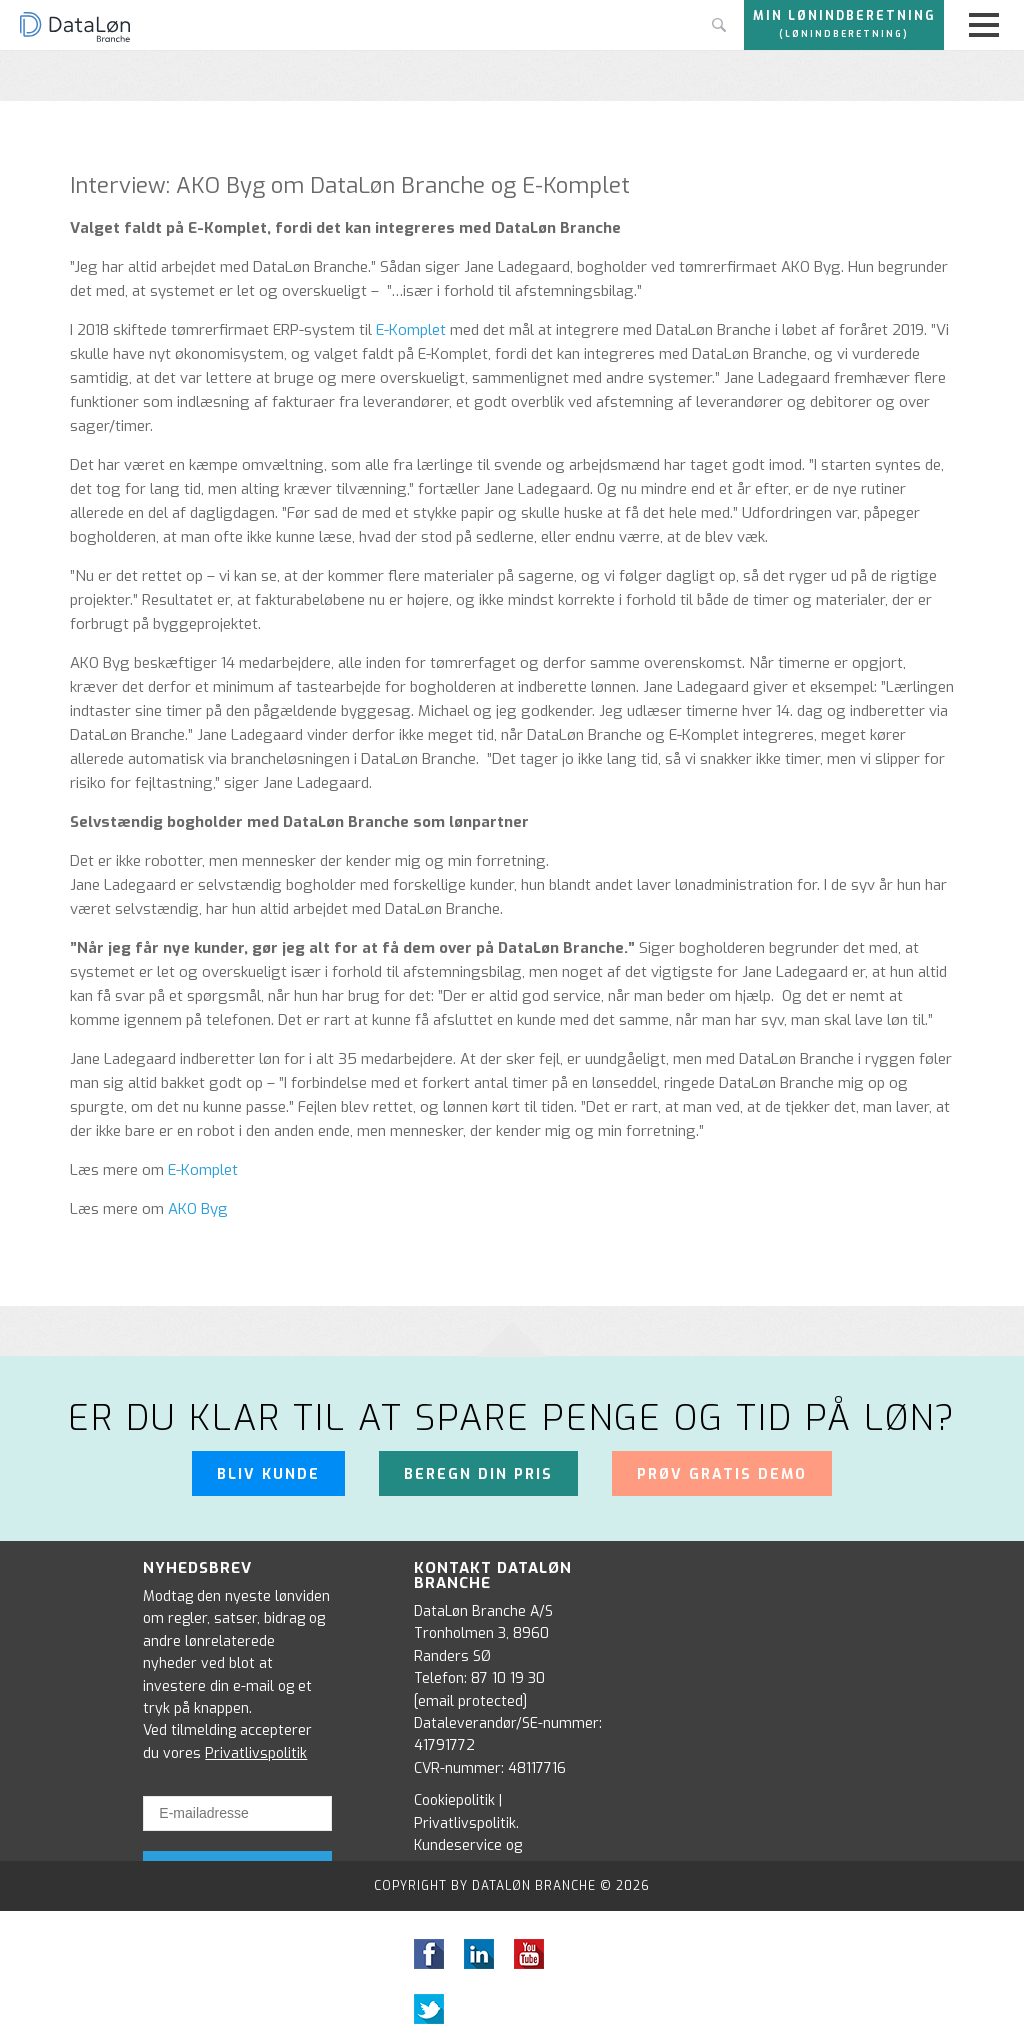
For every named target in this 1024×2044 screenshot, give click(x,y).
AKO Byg (198, 1209)
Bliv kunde (268, 1474)
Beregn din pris (478, 1474)
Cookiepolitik (454, 1800)
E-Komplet (411, 330)
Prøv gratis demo (722, 1474)
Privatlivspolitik (256, 1753)
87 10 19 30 (508, 1678)
